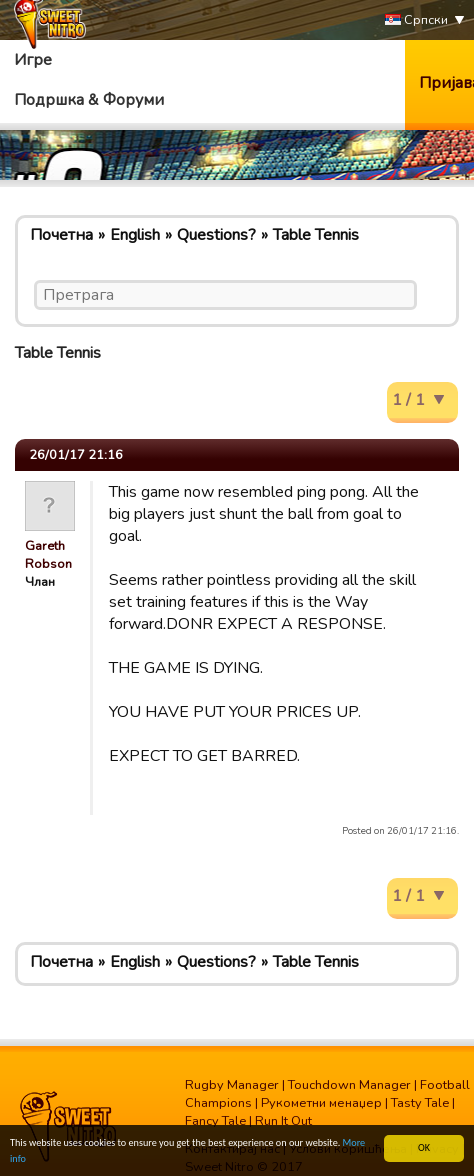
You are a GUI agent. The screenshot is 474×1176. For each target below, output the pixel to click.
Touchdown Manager (349, 1085)
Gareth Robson (48, 555)
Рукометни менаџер (321, 1103)
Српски (416, 20)
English (135, 235)
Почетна (61, 235)
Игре (33, 60)
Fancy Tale (215, 1121)
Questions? (216, 235)
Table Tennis (316, 235)
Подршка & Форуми (89, 100)
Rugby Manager (232, 1085)
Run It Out (283, 1121)
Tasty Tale (420, 1103)
